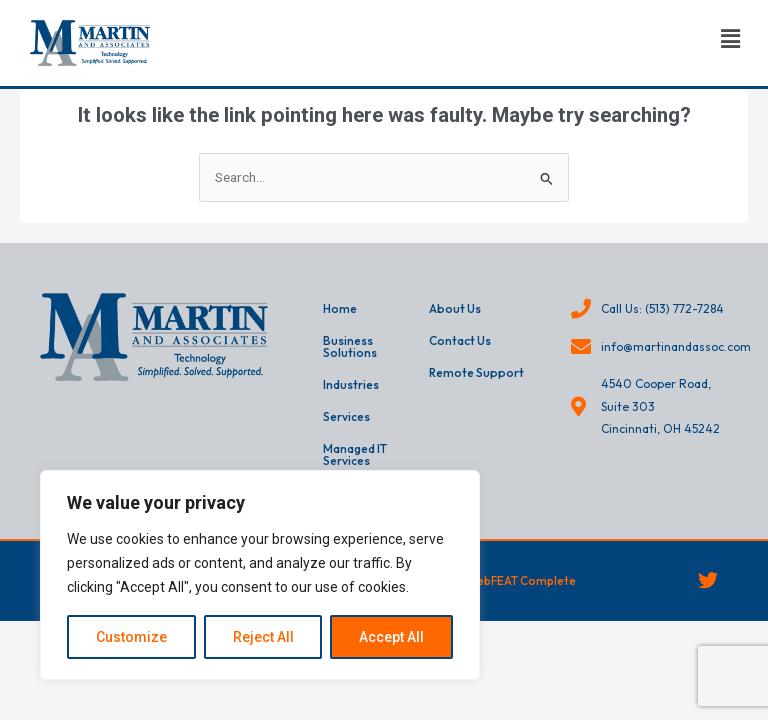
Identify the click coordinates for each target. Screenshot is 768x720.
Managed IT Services (355, 454)
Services (346, 416)
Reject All (263, 637)
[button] (731, 39)
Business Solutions (350, 346)
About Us (455, 308)
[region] (260, 575)
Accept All (391, 637)
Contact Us (460, 340)
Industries (351, 384)
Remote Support (476, 372)
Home (340, 308)
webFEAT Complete (523, 580)
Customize (131, 637)
